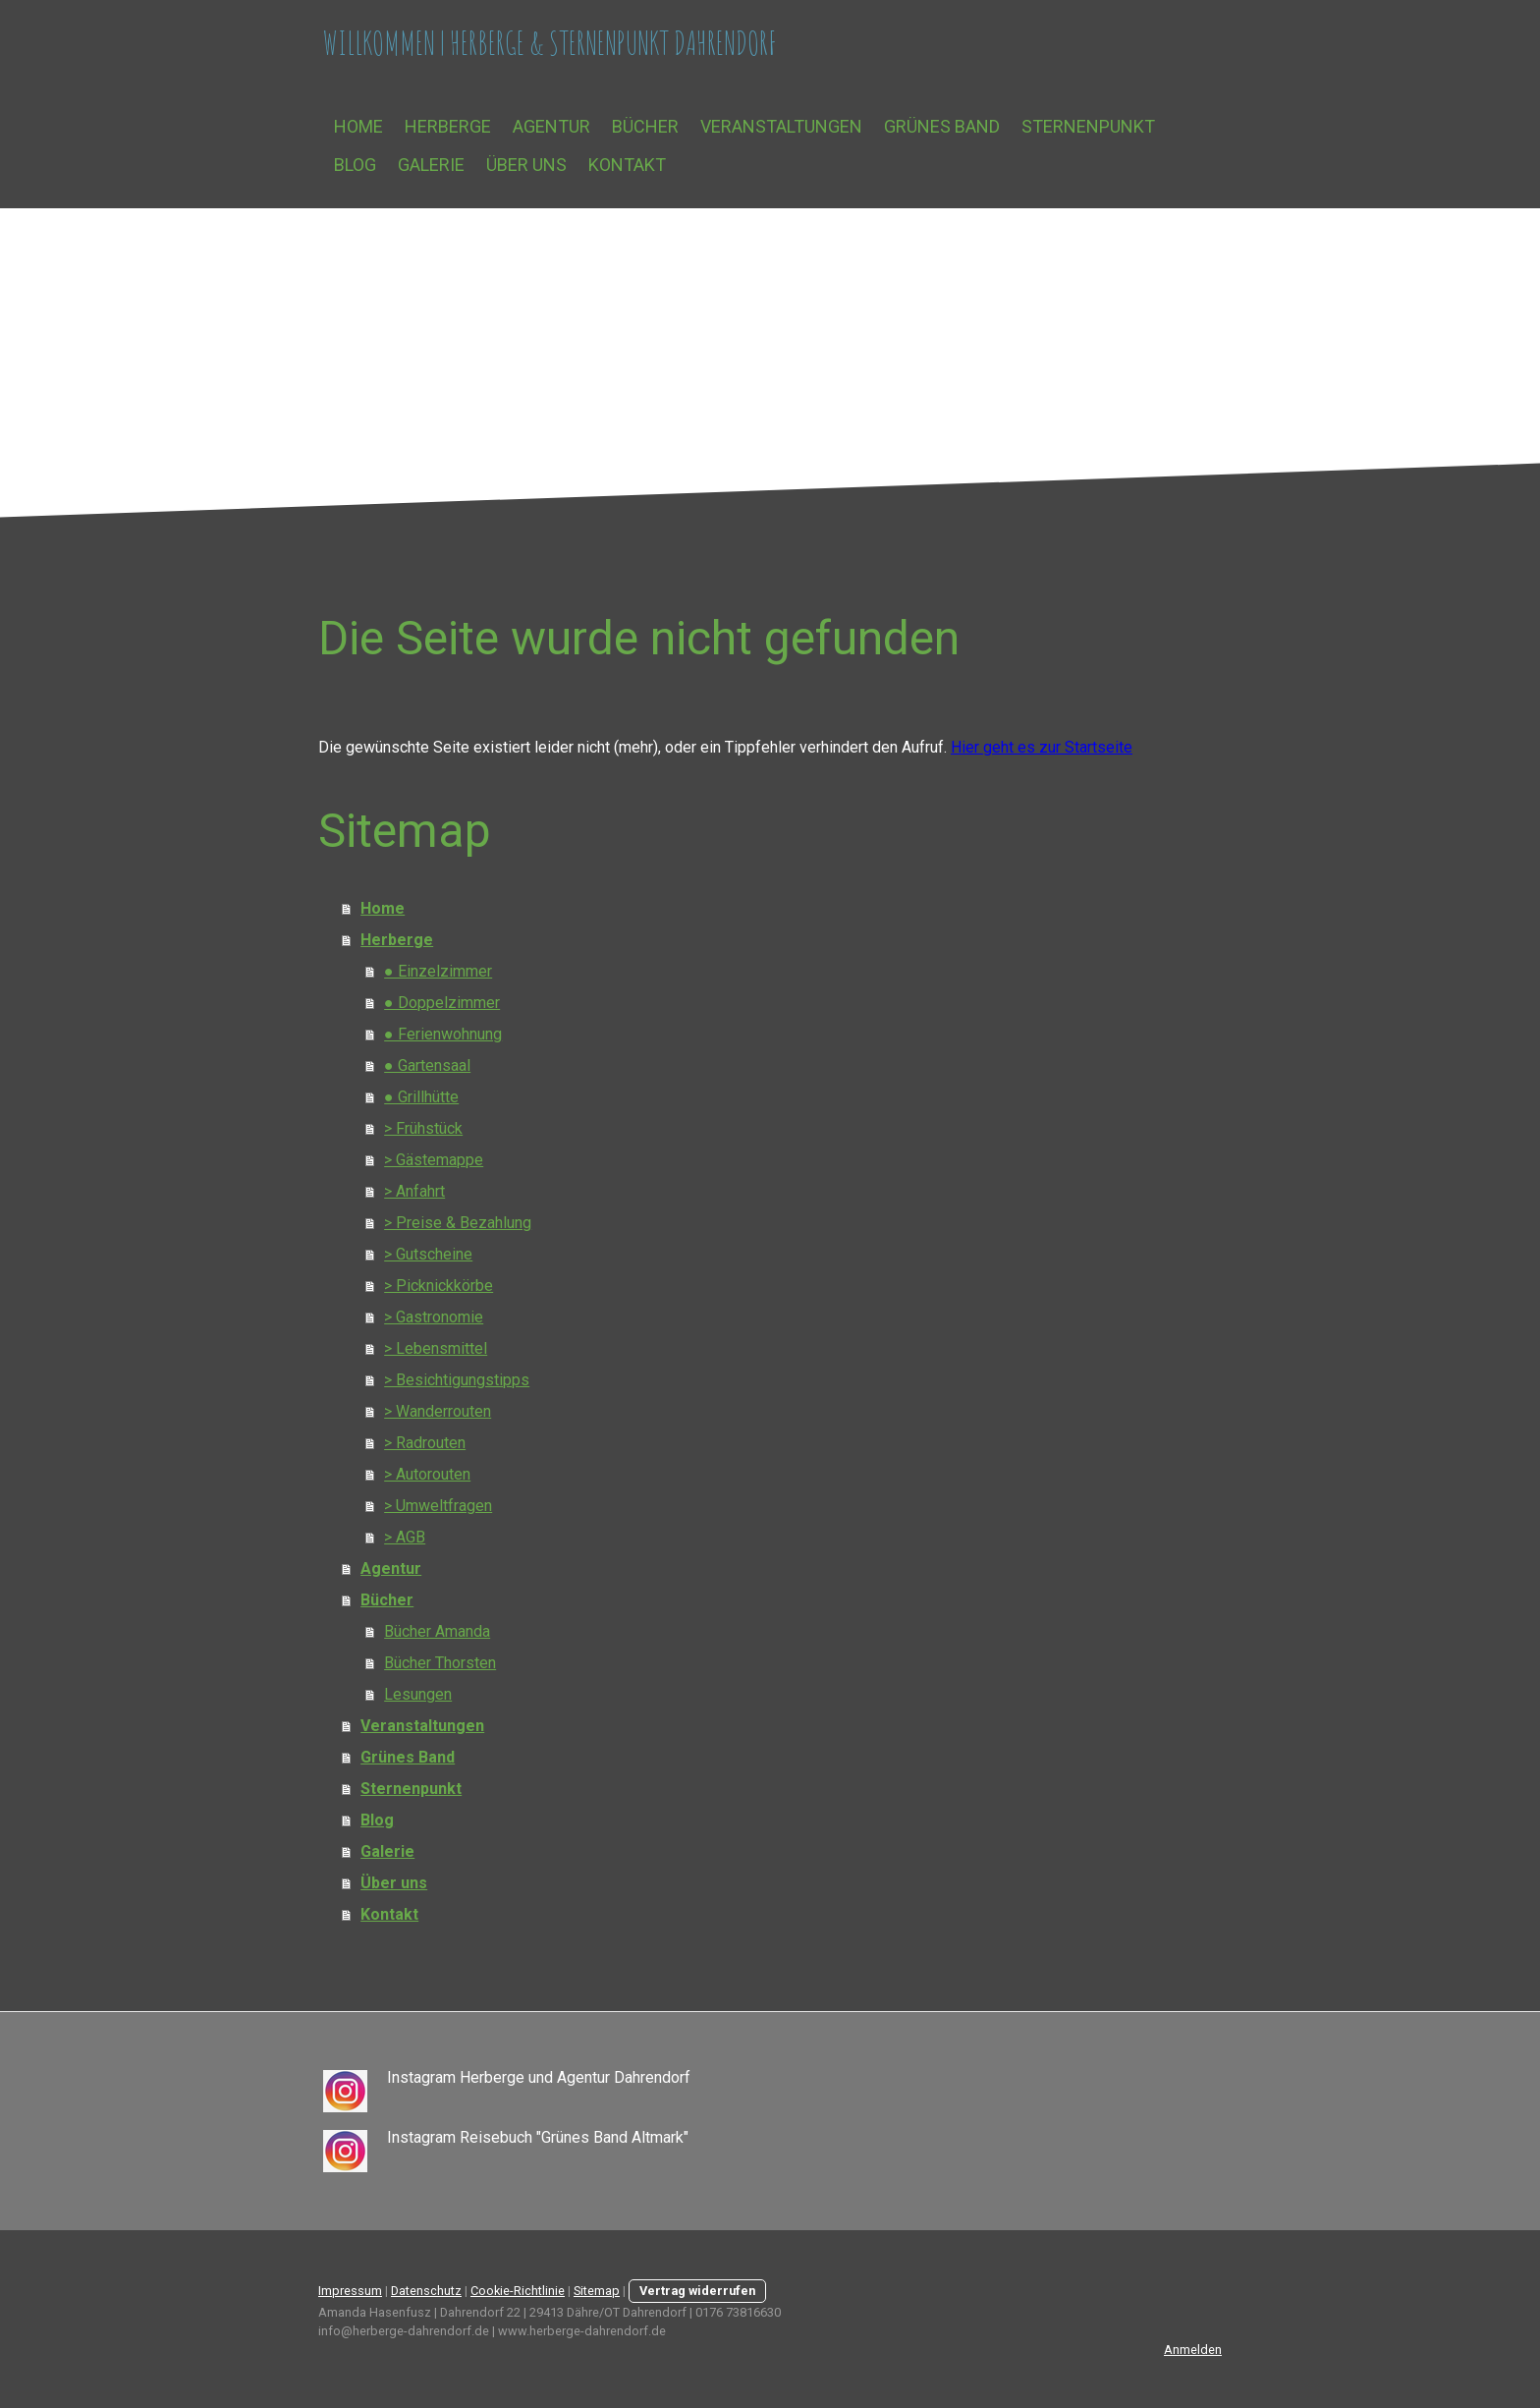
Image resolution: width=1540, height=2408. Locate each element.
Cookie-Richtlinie (517, 2290)
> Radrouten (425, 1442)
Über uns (526, 164)
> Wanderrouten (437, 1411)
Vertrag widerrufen (697, 2290)
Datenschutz (426, 2290)
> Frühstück (423, 1128)
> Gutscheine (428, 1254)
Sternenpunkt (1088, 126)
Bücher (645, 126)
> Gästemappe (433, 1159)
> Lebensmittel (435, 1348)
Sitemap (597, 2290)
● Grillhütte (421, 1097)
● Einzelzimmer (438, 971)
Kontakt (627, 164)
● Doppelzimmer (442, 1002)
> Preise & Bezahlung (457, 1222)
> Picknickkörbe (438, 1285)
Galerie (431, 164)
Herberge (448, 126)
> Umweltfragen (438, 1505)
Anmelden (1193, 2349)
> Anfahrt (414, 1191)
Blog (355, 164)
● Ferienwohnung (443, 1034)
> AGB (404, 1537)
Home (358, 126)
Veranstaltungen (781, 126)
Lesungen (418, 1694)
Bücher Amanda (437, 1631)
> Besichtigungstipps (456, 1380)
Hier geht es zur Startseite (1041, 747)
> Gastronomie (433, 1317)
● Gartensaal (427, 1065)
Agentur (551, 126)
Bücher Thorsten (440, 1662)
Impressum (350, 2290)
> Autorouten (427, 1474)
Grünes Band (942, 126)
